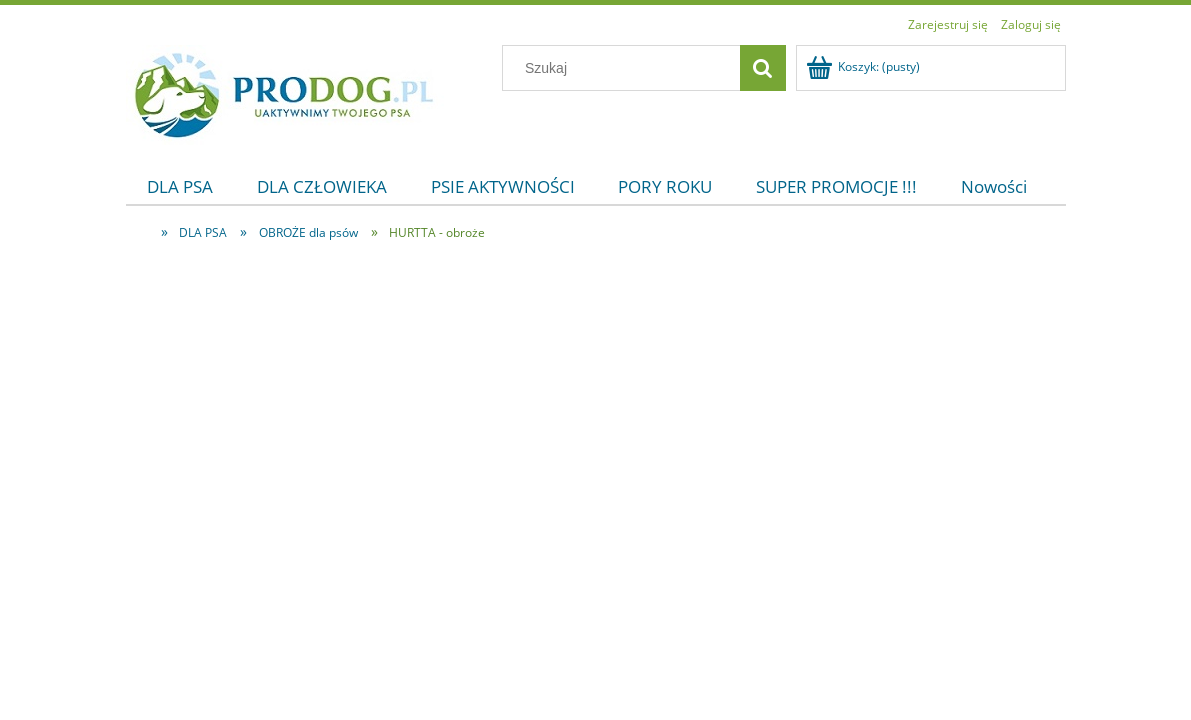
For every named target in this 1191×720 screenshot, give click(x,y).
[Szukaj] (763, 68)
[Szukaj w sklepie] (625, 68)
